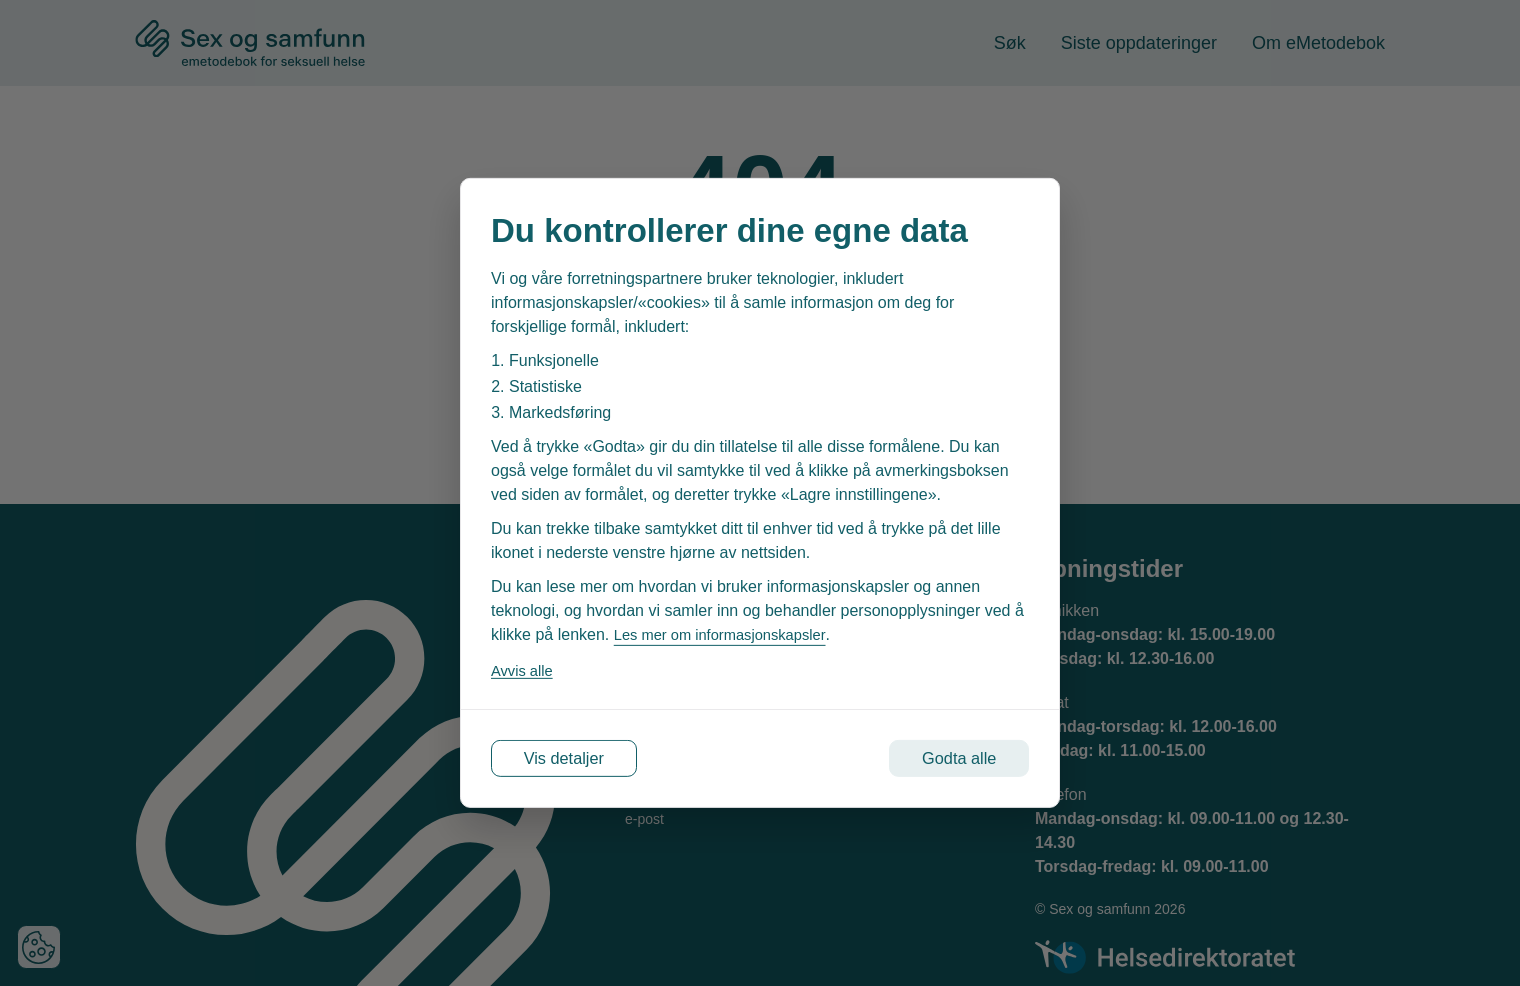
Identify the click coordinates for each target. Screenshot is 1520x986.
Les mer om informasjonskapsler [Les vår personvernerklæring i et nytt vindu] (729, 630)
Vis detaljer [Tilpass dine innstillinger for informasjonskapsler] (581, 759)
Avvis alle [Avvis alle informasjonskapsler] (524, 666)
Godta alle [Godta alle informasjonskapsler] (942, 759)
